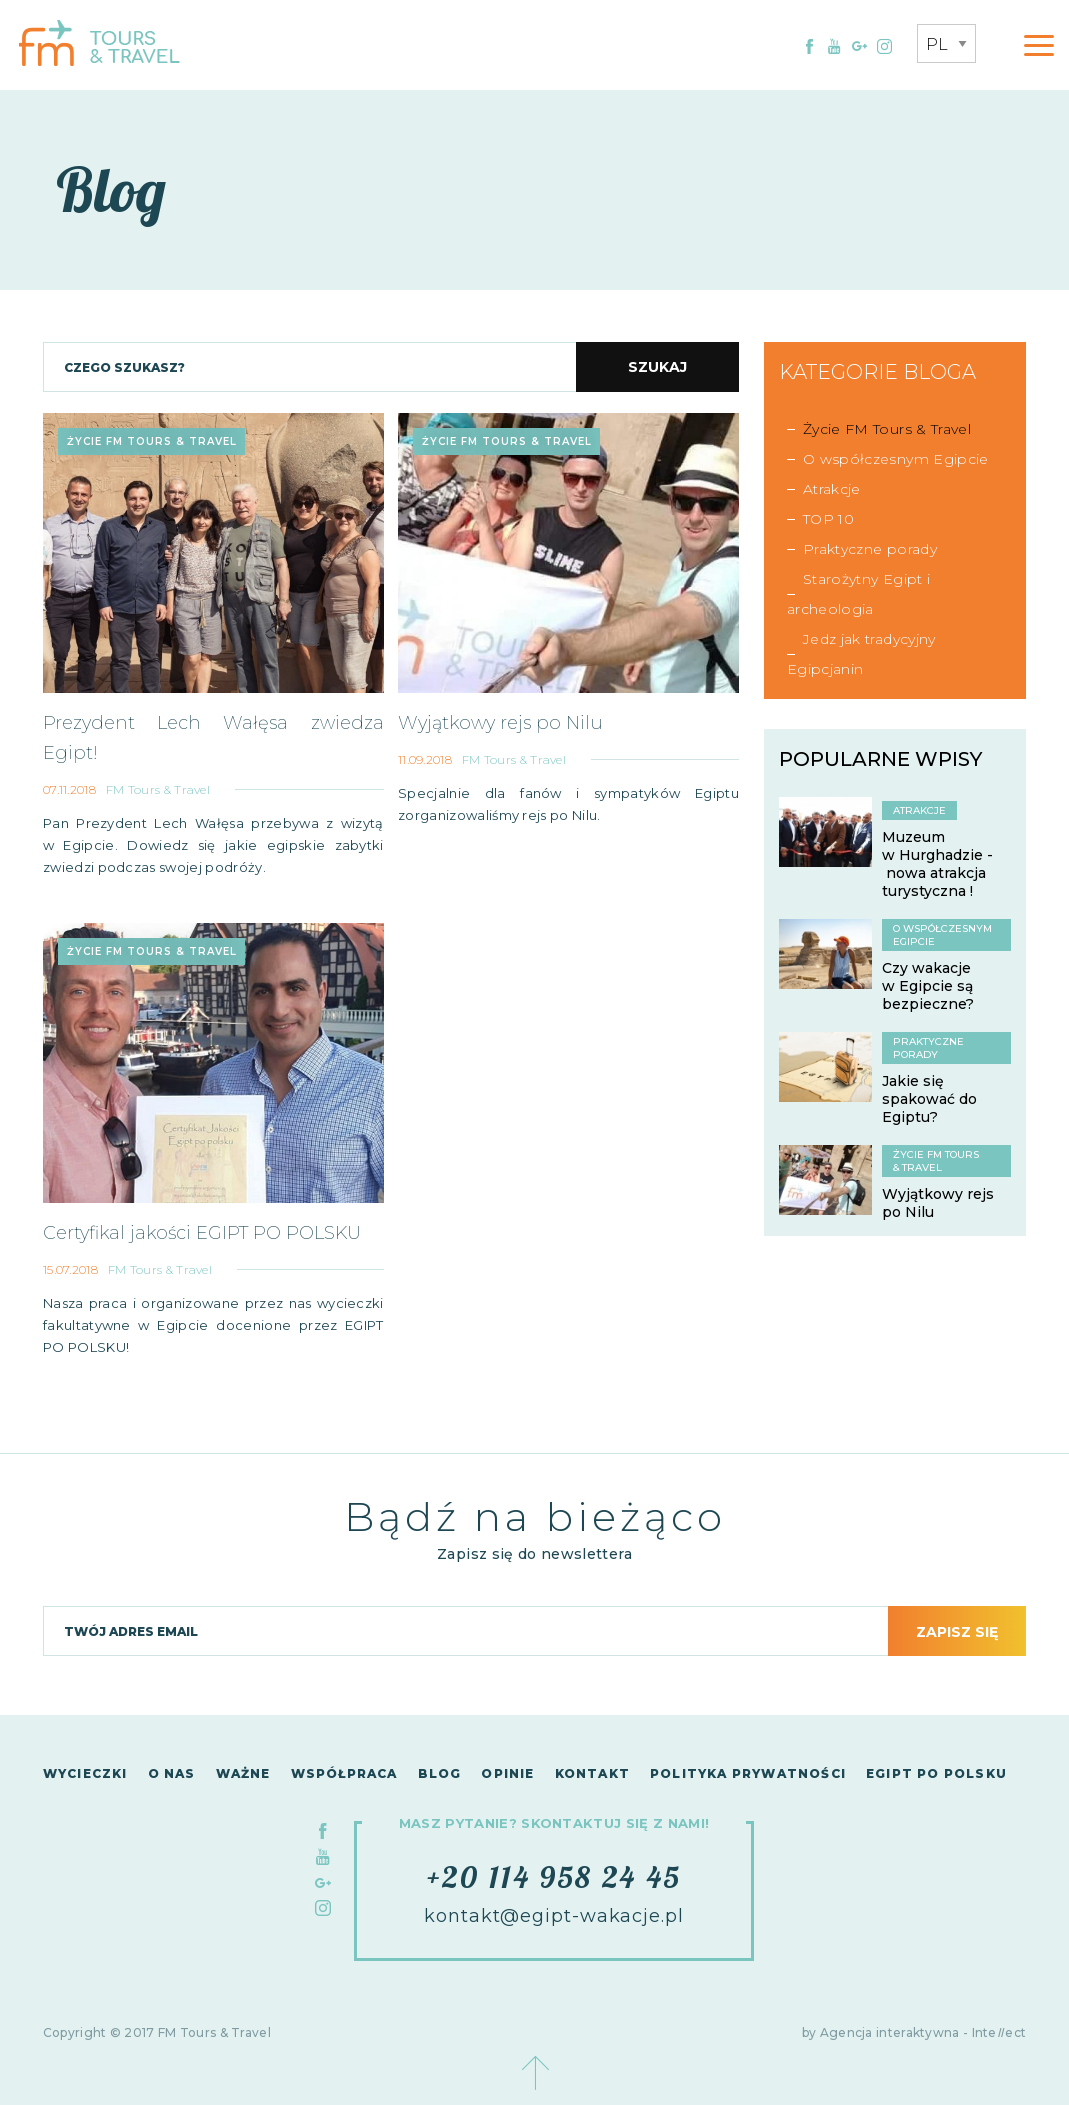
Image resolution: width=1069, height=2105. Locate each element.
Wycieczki (85, 1773)
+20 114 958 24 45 (554, 1877)
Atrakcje (832, 489)
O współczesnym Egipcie (896, 459)
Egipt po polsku (936, 1773)
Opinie (507, 1773)
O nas (172, 1773)
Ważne (243, 1773)
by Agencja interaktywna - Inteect (914, 2032)
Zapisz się (957, 1632)
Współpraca (344, 1773)
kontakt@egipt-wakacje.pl (554, 1916)
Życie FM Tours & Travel (887, 429)
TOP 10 (828, 519)
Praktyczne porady (870, 549)
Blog (440, 1773)
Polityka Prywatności (748, 1773)
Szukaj (657, 367)
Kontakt (592, 1773)
